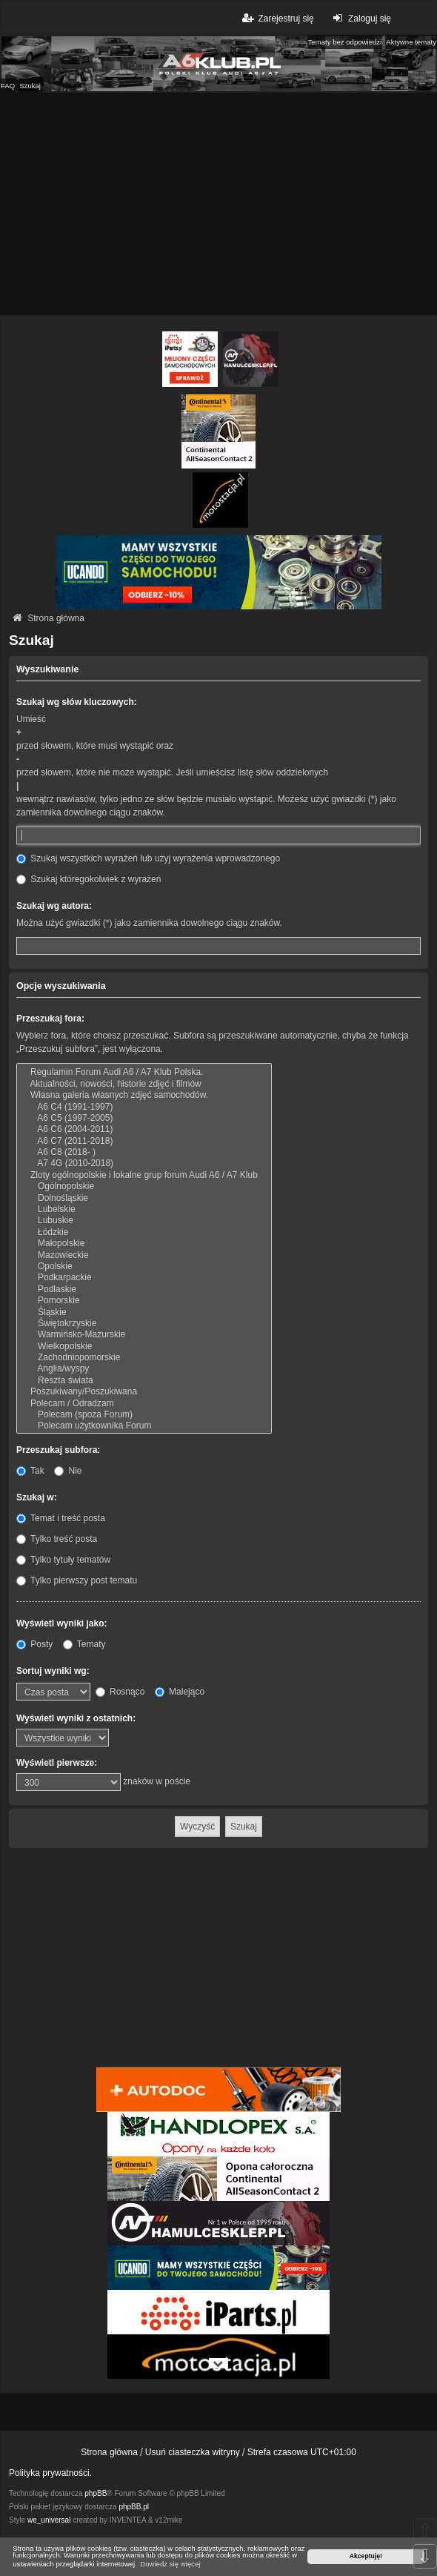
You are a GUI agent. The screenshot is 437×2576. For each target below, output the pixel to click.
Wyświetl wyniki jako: (61, 1623)
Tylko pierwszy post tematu (76, 1580)
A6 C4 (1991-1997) (144, 1107)
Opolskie (144, 1266)
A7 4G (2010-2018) (144, 1163)
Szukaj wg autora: (54, 906)
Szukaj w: (36, 1497)
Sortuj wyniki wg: (53, 1671)
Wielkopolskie (144, 1346)
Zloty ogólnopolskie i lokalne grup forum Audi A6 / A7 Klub (144, 1175)
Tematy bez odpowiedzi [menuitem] (345, 42)
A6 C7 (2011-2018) (144, 1141)
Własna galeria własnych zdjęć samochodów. (144, 1095)
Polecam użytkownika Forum (144, 1425)
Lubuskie (144, 1220)
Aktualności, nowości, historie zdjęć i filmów (144, 1084)
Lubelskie (144, 1209)
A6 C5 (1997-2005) (144, 1118)
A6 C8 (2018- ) (144, 1152)
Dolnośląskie (144, 1198)
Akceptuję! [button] (366, 2556)
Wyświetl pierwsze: (56, 1763)
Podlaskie (144, 1289)
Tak (30, 1471)
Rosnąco (120, 1691)
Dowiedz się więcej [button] (170, 2564)
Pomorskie (144, 1300)
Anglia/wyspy (144, 1368)
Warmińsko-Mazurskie (144, 1334)
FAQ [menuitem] (8, 86)
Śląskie (144, 1312)
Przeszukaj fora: (50, 1018)
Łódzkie (144, 1232)
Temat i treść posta (60, 1518)
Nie (67, 1471)
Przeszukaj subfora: (58, 1450)
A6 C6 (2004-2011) (144, 1129)
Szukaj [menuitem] (30, 86)
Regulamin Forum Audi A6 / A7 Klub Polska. (144, 1072)
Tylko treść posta (56, 1539)
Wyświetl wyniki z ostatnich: (76, 1718)
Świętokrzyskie (144, 1323)
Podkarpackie (144, 1277)
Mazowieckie (144, 1255)
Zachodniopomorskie (144, 1357)
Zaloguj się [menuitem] (360, 18)
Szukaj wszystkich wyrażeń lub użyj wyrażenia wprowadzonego (148, 858)
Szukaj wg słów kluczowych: (76, 702)
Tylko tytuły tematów (63, 1559)
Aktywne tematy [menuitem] (411, 42)
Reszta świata (144, 1380)
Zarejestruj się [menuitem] (276, 18)
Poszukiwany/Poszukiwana (144, 1391)
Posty (34, 1644)
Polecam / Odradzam (144, 1403)
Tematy (84, 1644)
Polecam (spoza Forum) (144, 1414)
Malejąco (179, 1691)
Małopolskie (144, 1243)
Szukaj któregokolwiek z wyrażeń (88, 879)
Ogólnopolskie (144, 1186)
